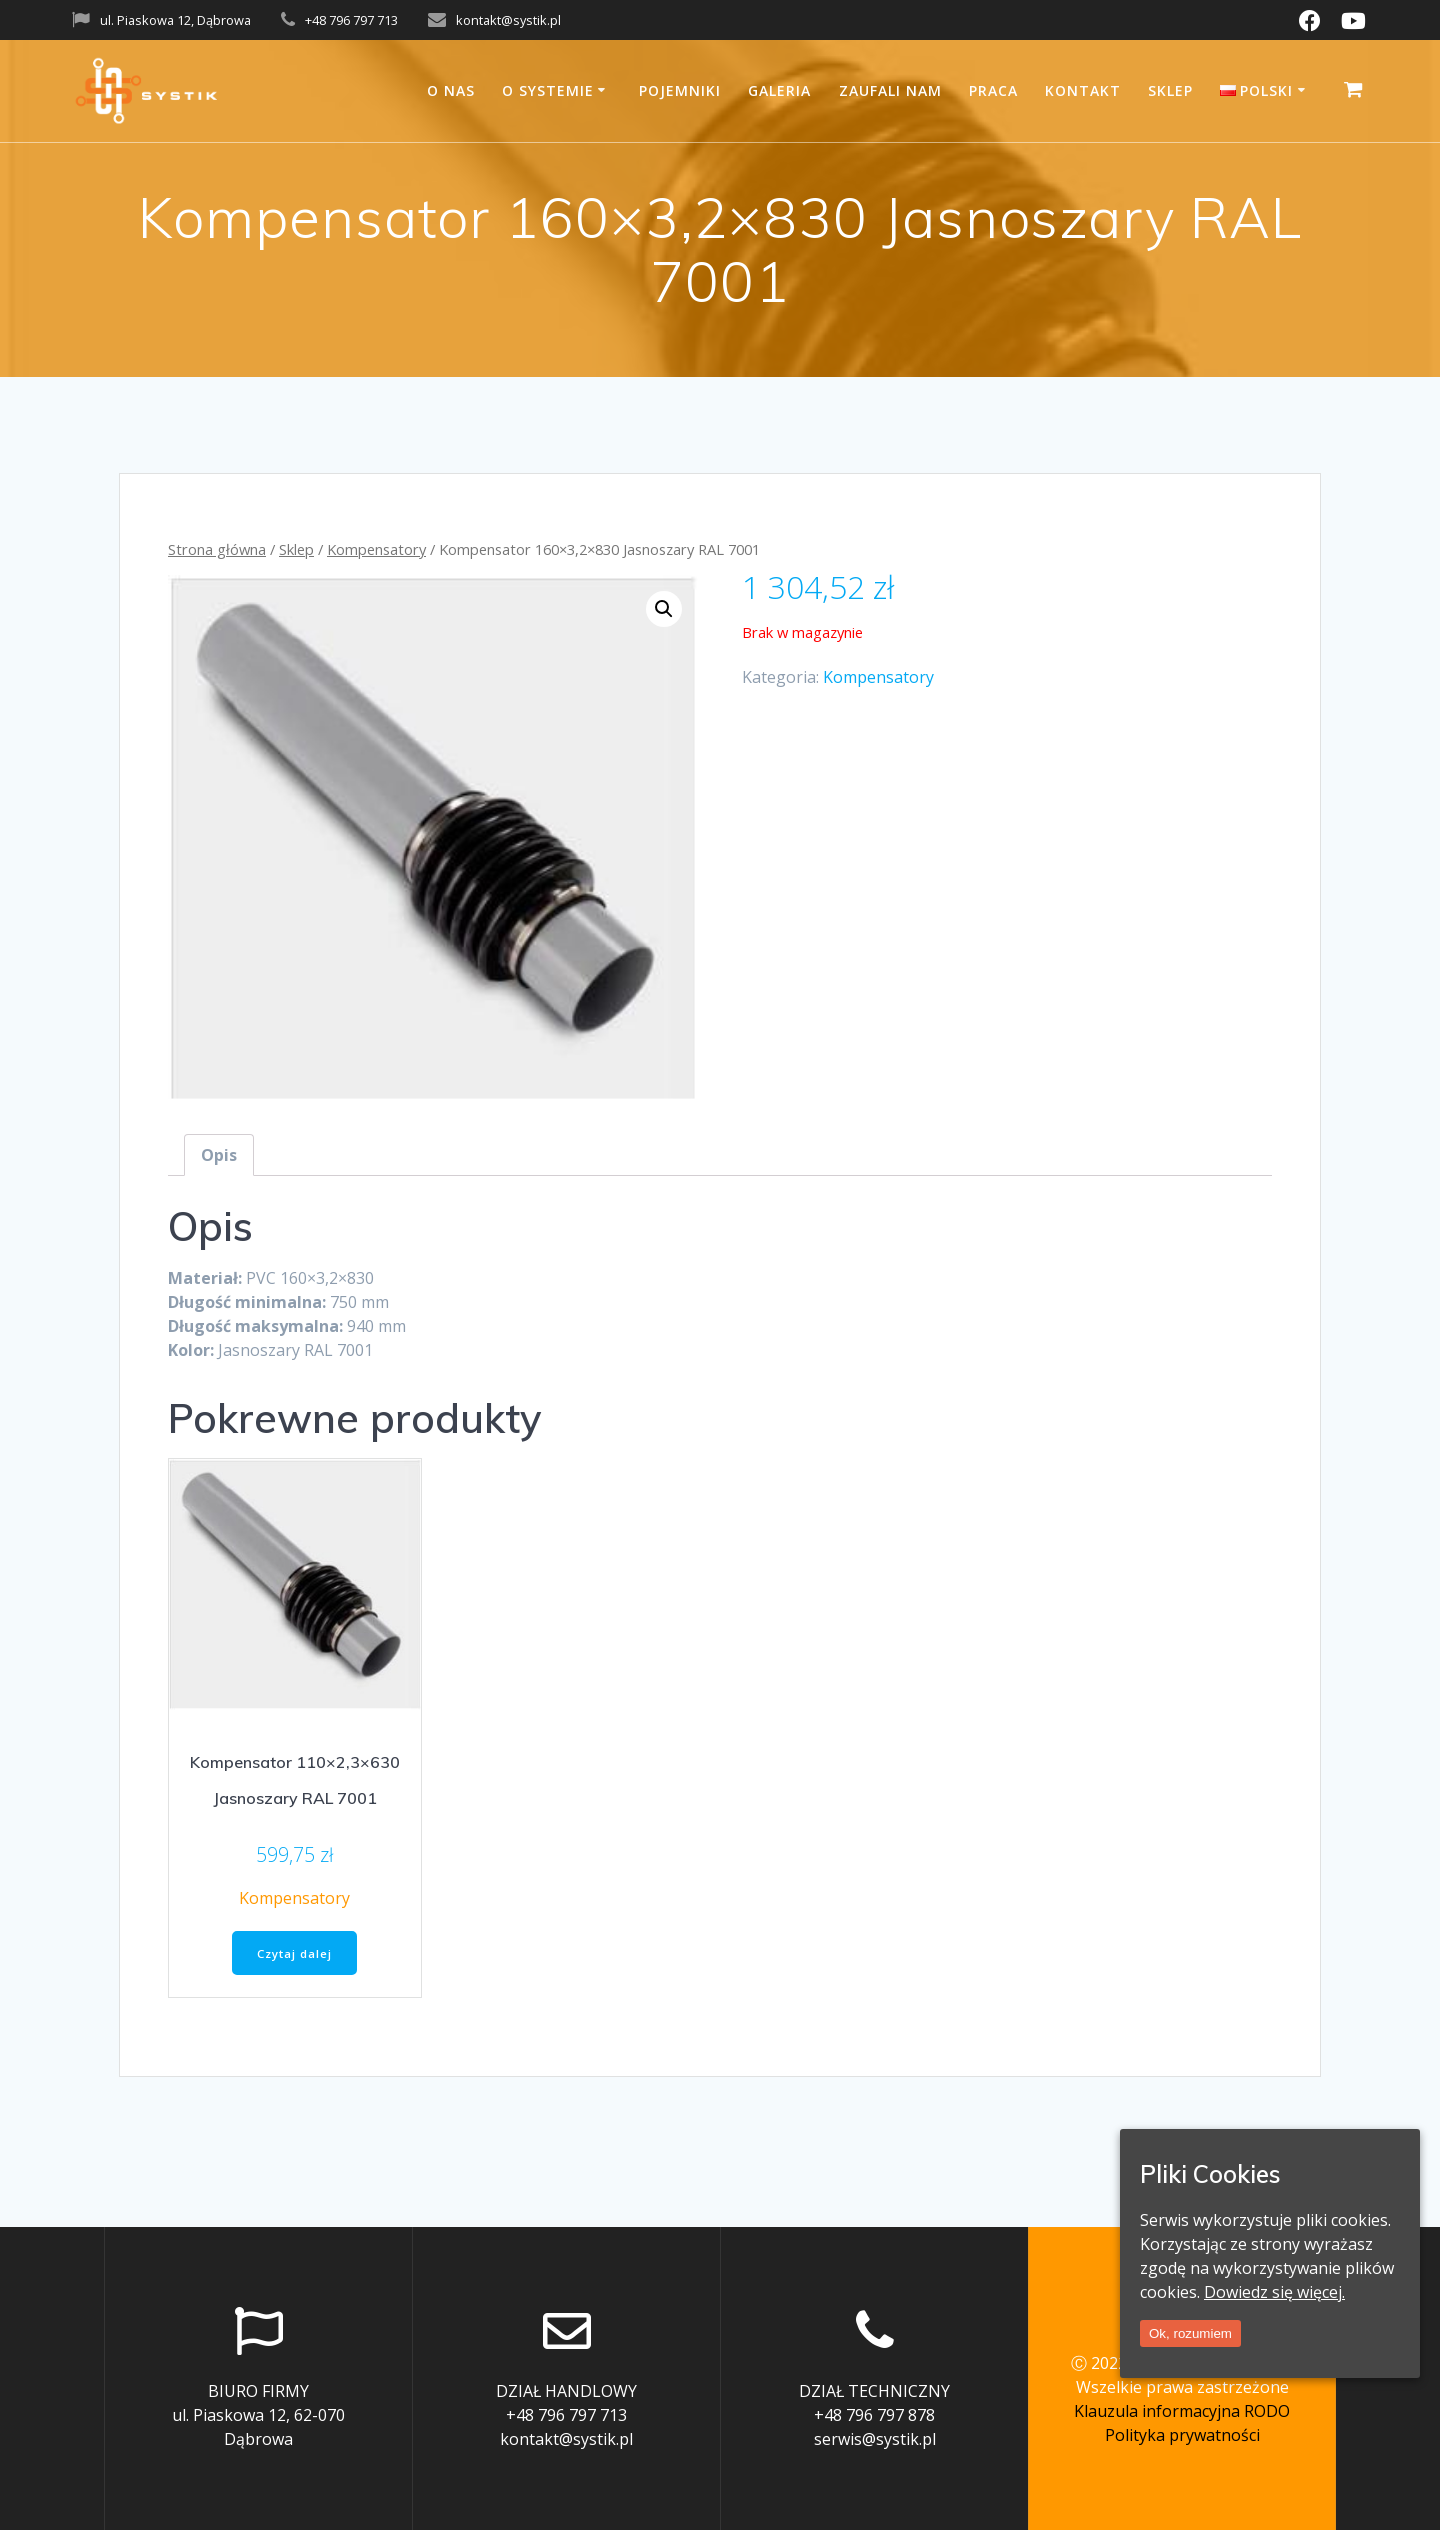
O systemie (548, 90)
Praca (993, 90)
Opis (219, 1155)
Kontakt (1083, 90)
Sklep (1170, 90)
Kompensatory (376, 549)
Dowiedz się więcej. (1274, 2292)
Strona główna (217, 549)
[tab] (219, 1155)
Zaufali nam (890, 90)
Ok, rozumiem (1190, 2333)
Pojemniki (680, 90)
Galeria (779, 90)
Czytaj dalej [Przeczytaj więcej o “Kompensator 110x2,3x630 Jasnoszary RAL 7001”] (294, 1954)
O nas (451, 90)
